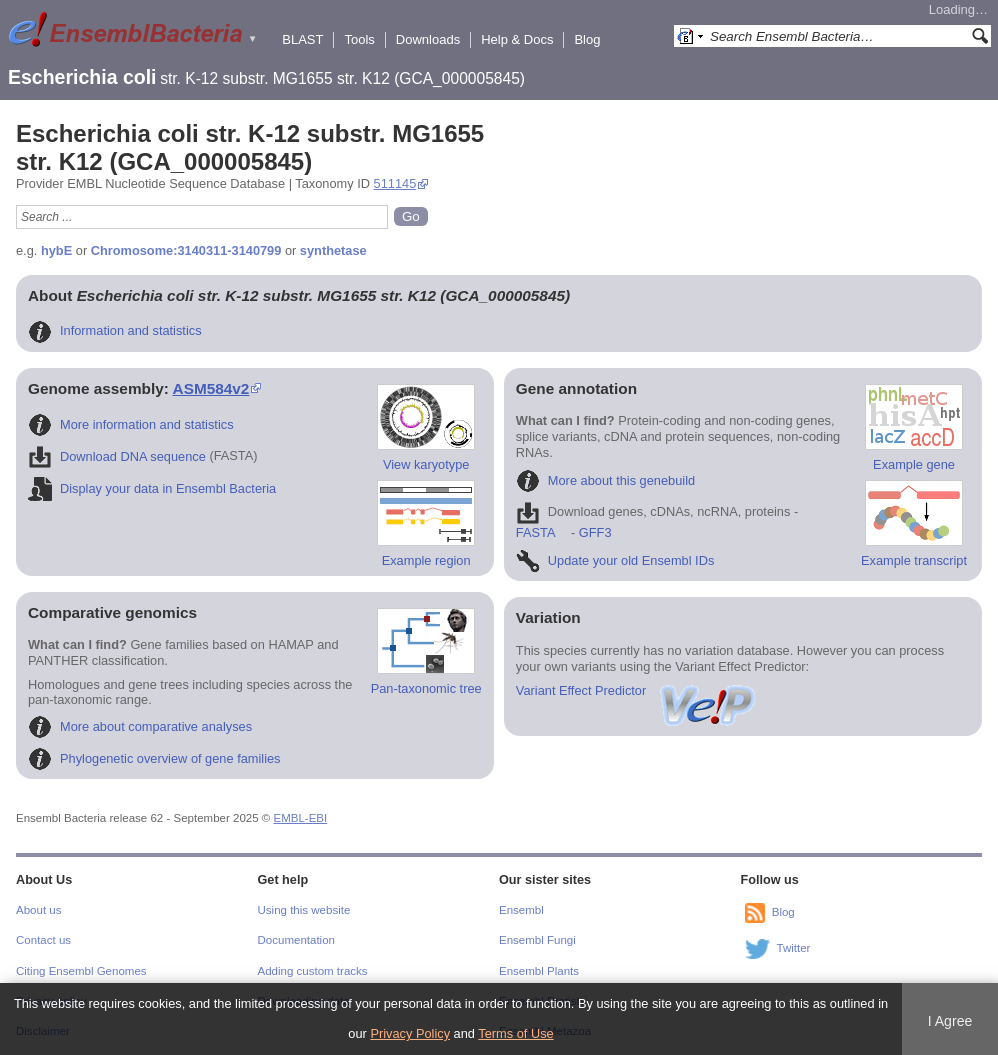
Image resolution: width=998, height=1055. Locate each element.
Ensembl (521, 910)
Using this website (304, 910)
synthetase (333, 250)
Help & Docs (517, 39)
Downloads (428, 39)
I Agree (950, 1021)
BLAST (302, 39)
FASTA (535, 532)
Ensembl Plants (539, 971)
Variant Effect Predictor (637, 690)
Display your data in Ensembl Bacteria (152, 488)
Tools (359, 39)
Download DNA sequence (117, 456)
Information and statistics (115, 330)
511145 (395, 183)
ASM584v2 (211, 388)
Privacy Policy (410, 1033)
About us (38, 910)
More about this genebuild (605, 480)
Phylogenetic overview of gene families (154, 758)
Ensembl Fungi (537, 940)
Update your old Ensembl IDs (615, 560)
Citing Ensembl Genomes (81, 971)
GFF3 (594, 532)
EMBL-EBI (301, 818)
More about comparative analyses (140, 726)
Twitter (794, 948)
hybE (56, 250)
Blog (587, 39)
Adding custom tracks (313, 971)
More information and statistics (131, 424)
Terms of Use (515, 1033)
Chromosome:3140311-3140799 (186, 250)
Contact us (43, 940)
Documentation (296, 940)
